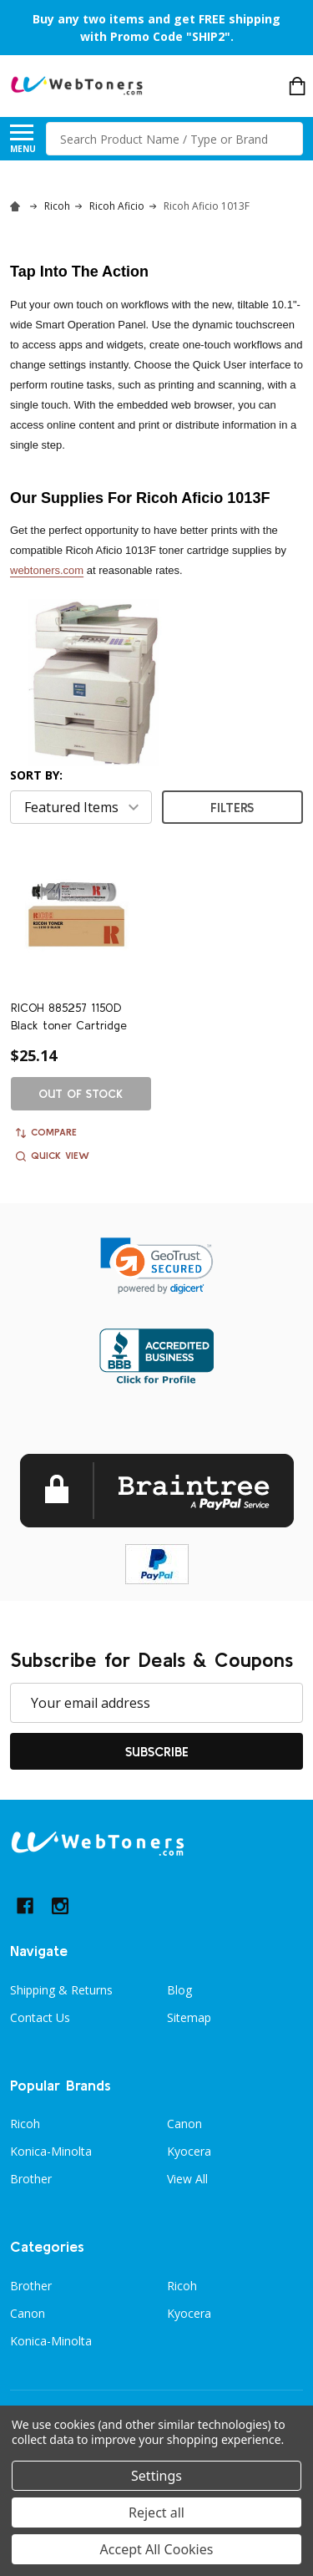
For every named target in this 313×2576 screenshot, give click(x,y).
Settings (156, 2476)
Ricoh (25, 2123)
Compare (46, 1132)
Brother (31, 2179)
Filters (232, 807)
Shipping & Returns (61, 1990)
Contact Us (40, 2017)
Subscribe (157, 1751)
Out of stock (80, 1093)
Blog (179, 1990)
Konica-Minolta (51, 2151)
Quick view (52, 1155)
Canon (184, 2123)
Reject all (156, 2512)
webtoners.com (46, 570)
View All (187, 2179)
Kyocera (189, 2151)
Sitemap (189, 2017)
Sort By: (36, 775)
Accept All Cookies (157, 2549)
